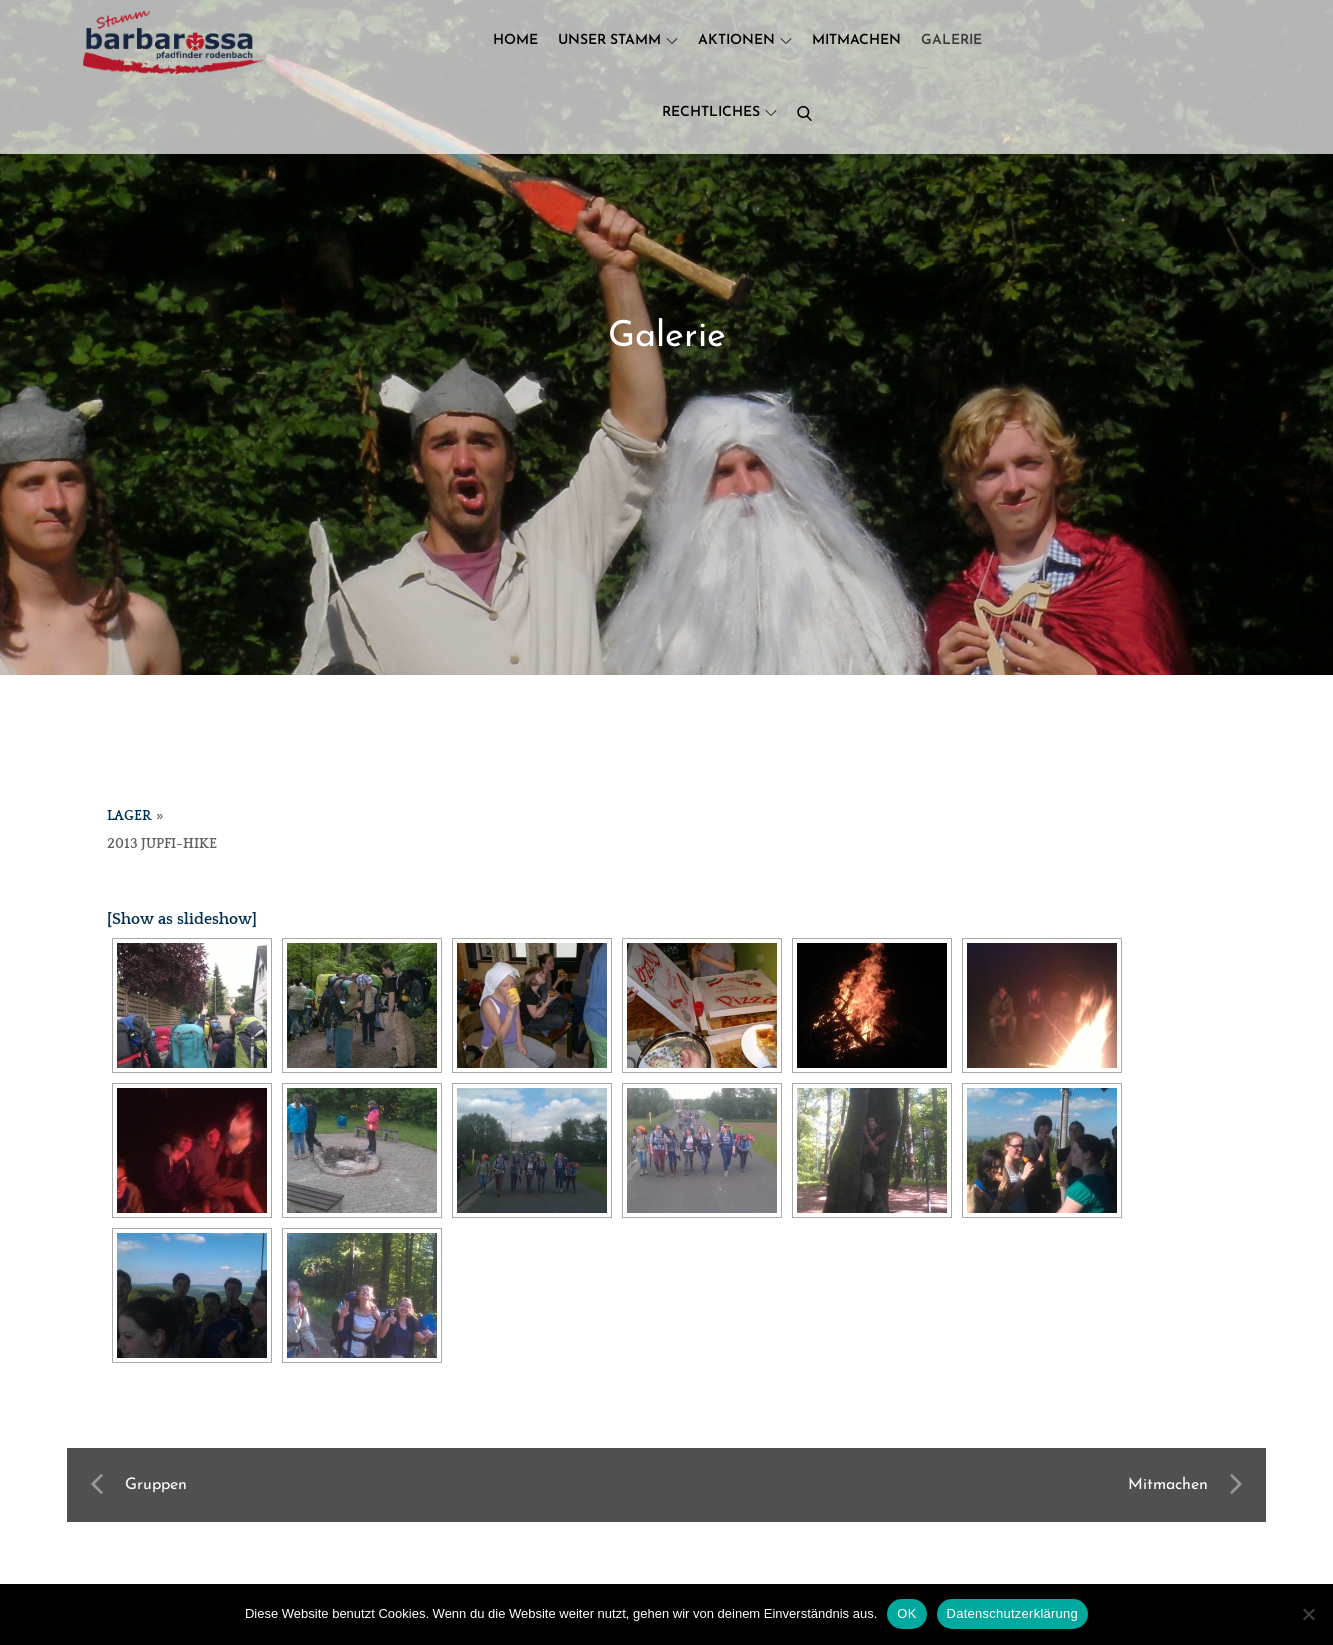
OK (906, 1613)
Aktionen (745, 40)
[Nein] (1308, 1614)
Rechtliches (719, 112)
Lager (129, 816)
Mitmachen (856, 40)
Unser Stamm (618, 40)
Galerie (951, 40)
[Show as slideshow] (182, 919)
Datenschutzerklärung (1012, 1613)
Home (515, 40)
